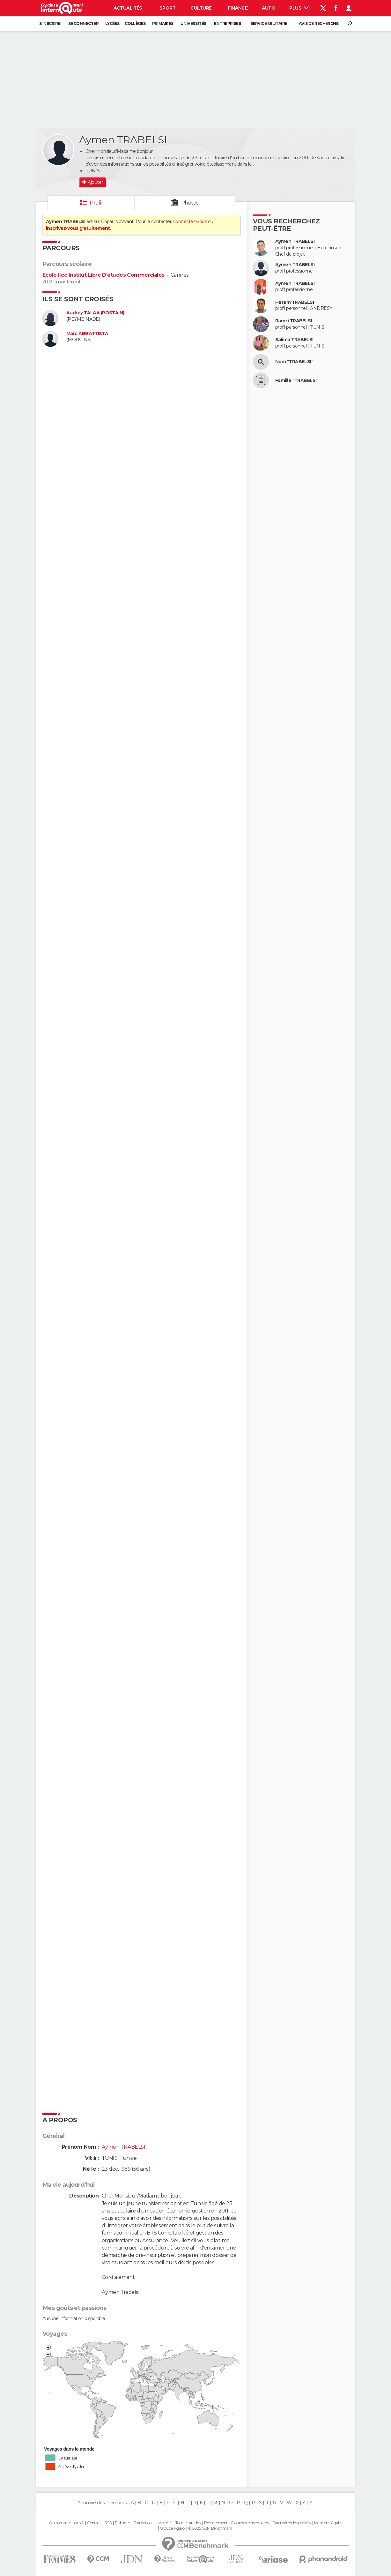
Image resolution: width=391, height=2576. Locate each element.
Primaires (162, 23)
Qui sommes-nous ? (66, 2523)
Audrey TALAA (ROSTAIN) (95, 313)
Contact (94, 2523)
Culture (200, 8)
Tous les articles (187, 2523)
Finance (237, 8)
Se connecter (83, 23)
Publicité (122, 2523)
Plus (299, 8)
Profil (96, 203)
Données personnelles (250, 2523)
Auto (269, 8)
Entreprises (227, 23)
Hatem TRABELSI (294, 302)
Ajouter (95, 182)
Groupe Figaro (172, 2528)
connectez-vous (190, 221)
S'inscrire (49, 23)
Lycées (112, 23)
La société (163, 2523)
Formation (143, 2523)
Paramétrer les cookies (291, 2523)
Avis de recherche (318, 23)
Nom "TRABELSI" (294, 361)
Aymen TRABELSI (294, 241)
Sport (167, 8)
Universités (193, 23)
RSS (108, 2523)
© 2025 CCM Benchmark (210, 2528)
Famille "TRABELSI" (297, 380)
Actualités (128, 8)
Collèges (135, 23)
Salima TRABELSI (294, 339)
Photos (190, 203)
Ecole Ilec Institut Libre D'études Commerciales (103, 275)
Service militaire (268, 23)
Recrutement (216, 2523)
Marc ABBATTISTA (87, 333)
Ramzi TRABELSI (293, 321)
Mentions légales (328, 2523)
